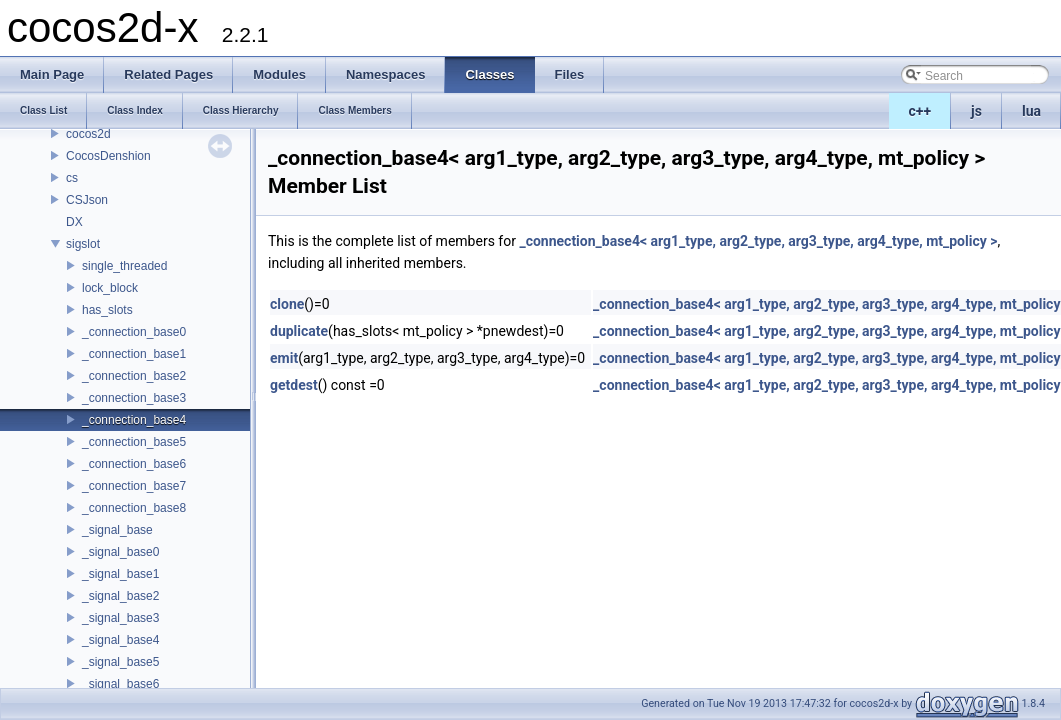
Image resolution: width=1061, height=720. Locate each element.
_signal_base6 (120, 684)
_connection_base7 (134, 486)
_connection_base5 (134, 442)
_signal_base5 (120, 662)
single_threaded (124, 266)
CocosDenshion (108, 156)
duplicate (299, 331)
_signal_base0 (120, 552)
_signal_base (117, 530)
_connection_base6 (134, 464)
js (976, 111)
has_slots (107, 310)
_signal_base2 (120, 596)
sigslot (83, 244)
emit (284, 358)
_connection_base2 (134, 376)
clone (287, 304)
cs (72, 178)
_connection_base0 (134, 332)
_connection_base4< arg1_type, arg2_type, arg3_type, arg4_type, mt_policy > (758, 241)
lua (1031, 111)
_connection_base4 (134, 420)
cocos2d (88, 134)
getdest (294, 385)
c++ (920, 111)
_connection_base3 (134, 398)
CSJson (87, 200)
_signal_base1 (120, 574)
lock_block (110, 288)
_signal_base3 (120, 618)
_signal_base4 (120, 640)
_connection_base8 (134, 508)
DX (74, 222)
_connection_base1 (134, 354)
